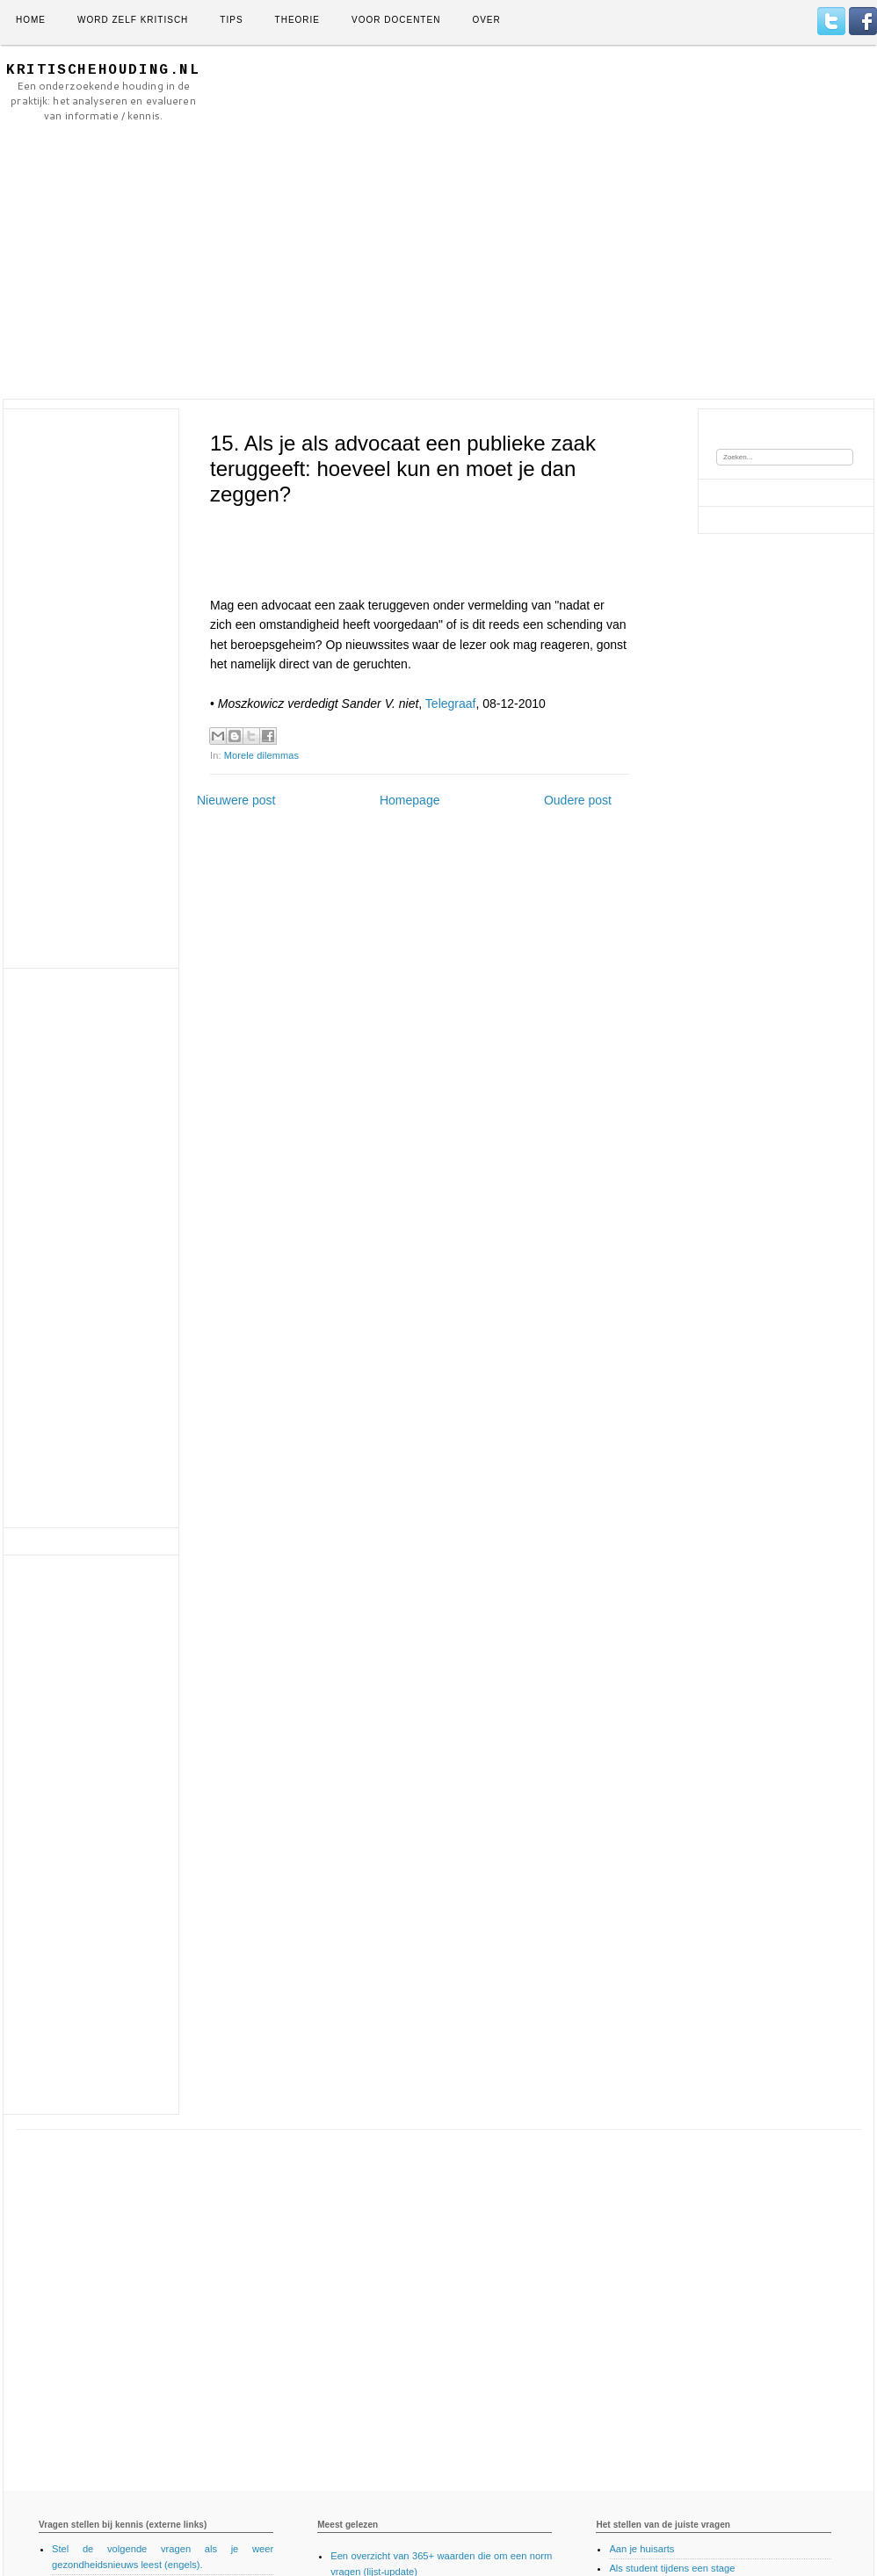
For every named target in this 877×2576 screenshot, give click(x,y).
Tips (231, 20)
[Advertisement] (397, 222)
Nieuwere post (236, 800)
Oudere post (578, 800)
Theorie (297, 20)
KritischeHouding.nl (102, 70)
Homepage (410, 800)
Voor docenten (396, 20)
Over (486, 20)
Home (31, 20)
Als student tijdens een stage (672, 2568)
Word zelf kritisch (132, 20)
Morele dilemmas (261, 755)
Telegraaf (450, 703)
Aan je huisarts (641, 2549)
